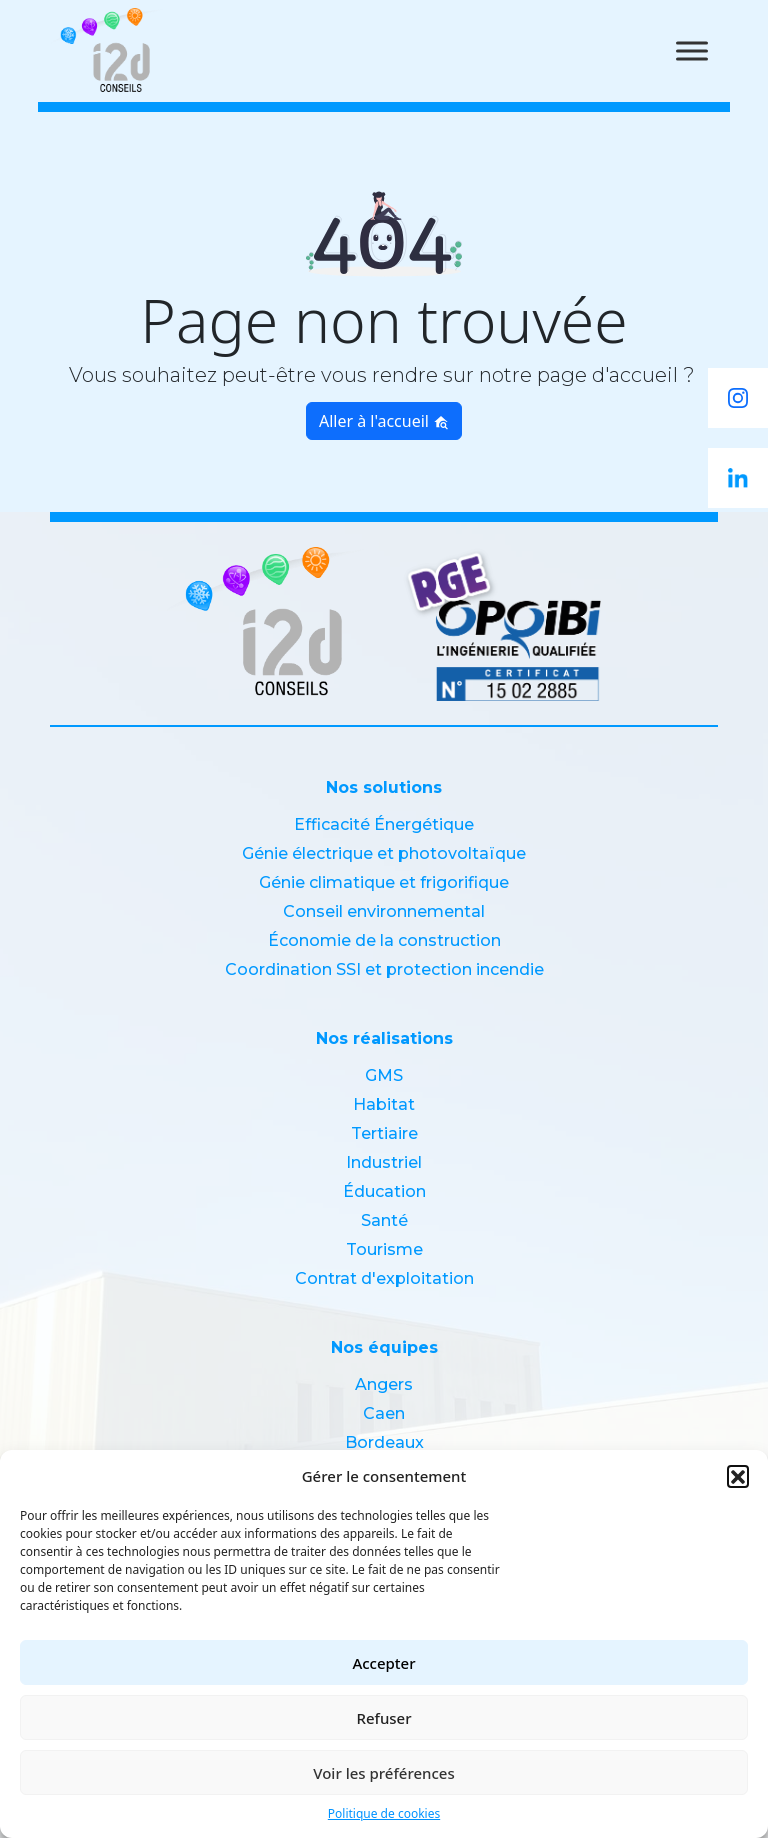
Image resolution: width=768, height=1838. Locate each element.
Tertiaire (384, 1133)
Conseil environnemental (384, 911)
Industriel (384, 1162)
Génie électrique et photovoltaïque (384, 853)
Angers (384, 1384)
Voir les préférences (383, 1773)
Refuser (383, 1718)
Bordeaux (384, 1442)
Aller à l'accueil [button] (384, 421)
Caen (384, 1413)
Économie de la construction (384, 940)
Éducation (384, 1191)
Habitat (384, 1104)
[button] (738, 1476)
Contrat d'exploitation (384, 1278)
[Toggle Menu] (692, 50)
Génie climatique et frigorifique (384, 882)
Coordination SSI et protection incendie (384, 969)
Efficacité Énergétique (384, 824)
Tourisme (384, 1249)
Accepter (383, 1663)
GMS (384, 1075)
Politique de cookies (384, 1813)
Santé (384, 1220)
